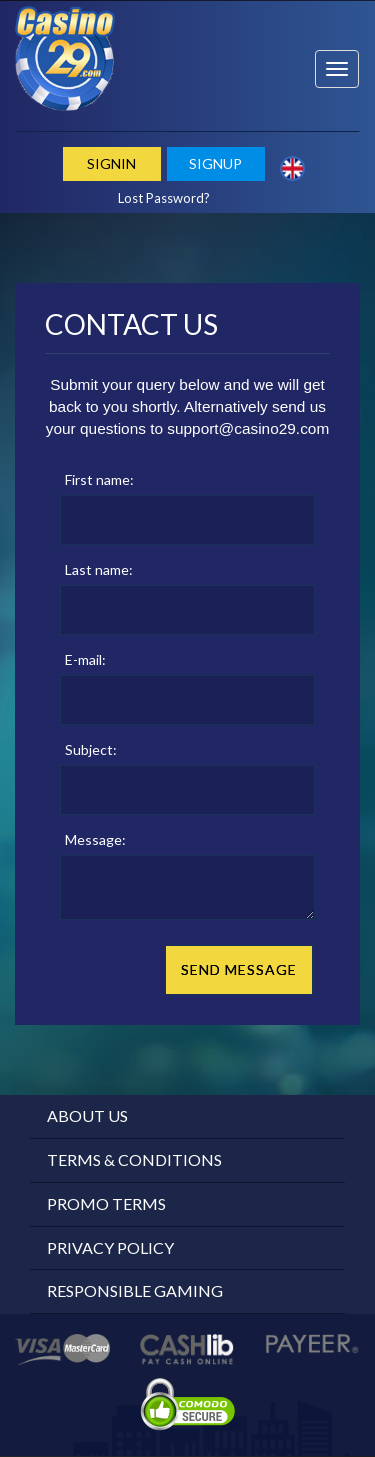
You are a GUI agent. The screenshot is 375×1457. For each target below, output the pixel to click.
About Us (87, 1115)
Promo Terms (106, 1203)
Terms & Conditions (134, 1159)
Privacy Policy (110, 1247)
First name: (99, 479)
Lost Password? (164, 198)
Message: (95, 839)
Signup (215, 163)
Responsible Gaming (135, 1290)
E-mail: (85, 659)
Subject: (91, 749)
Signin (111, 163)
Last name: (99, 569)
